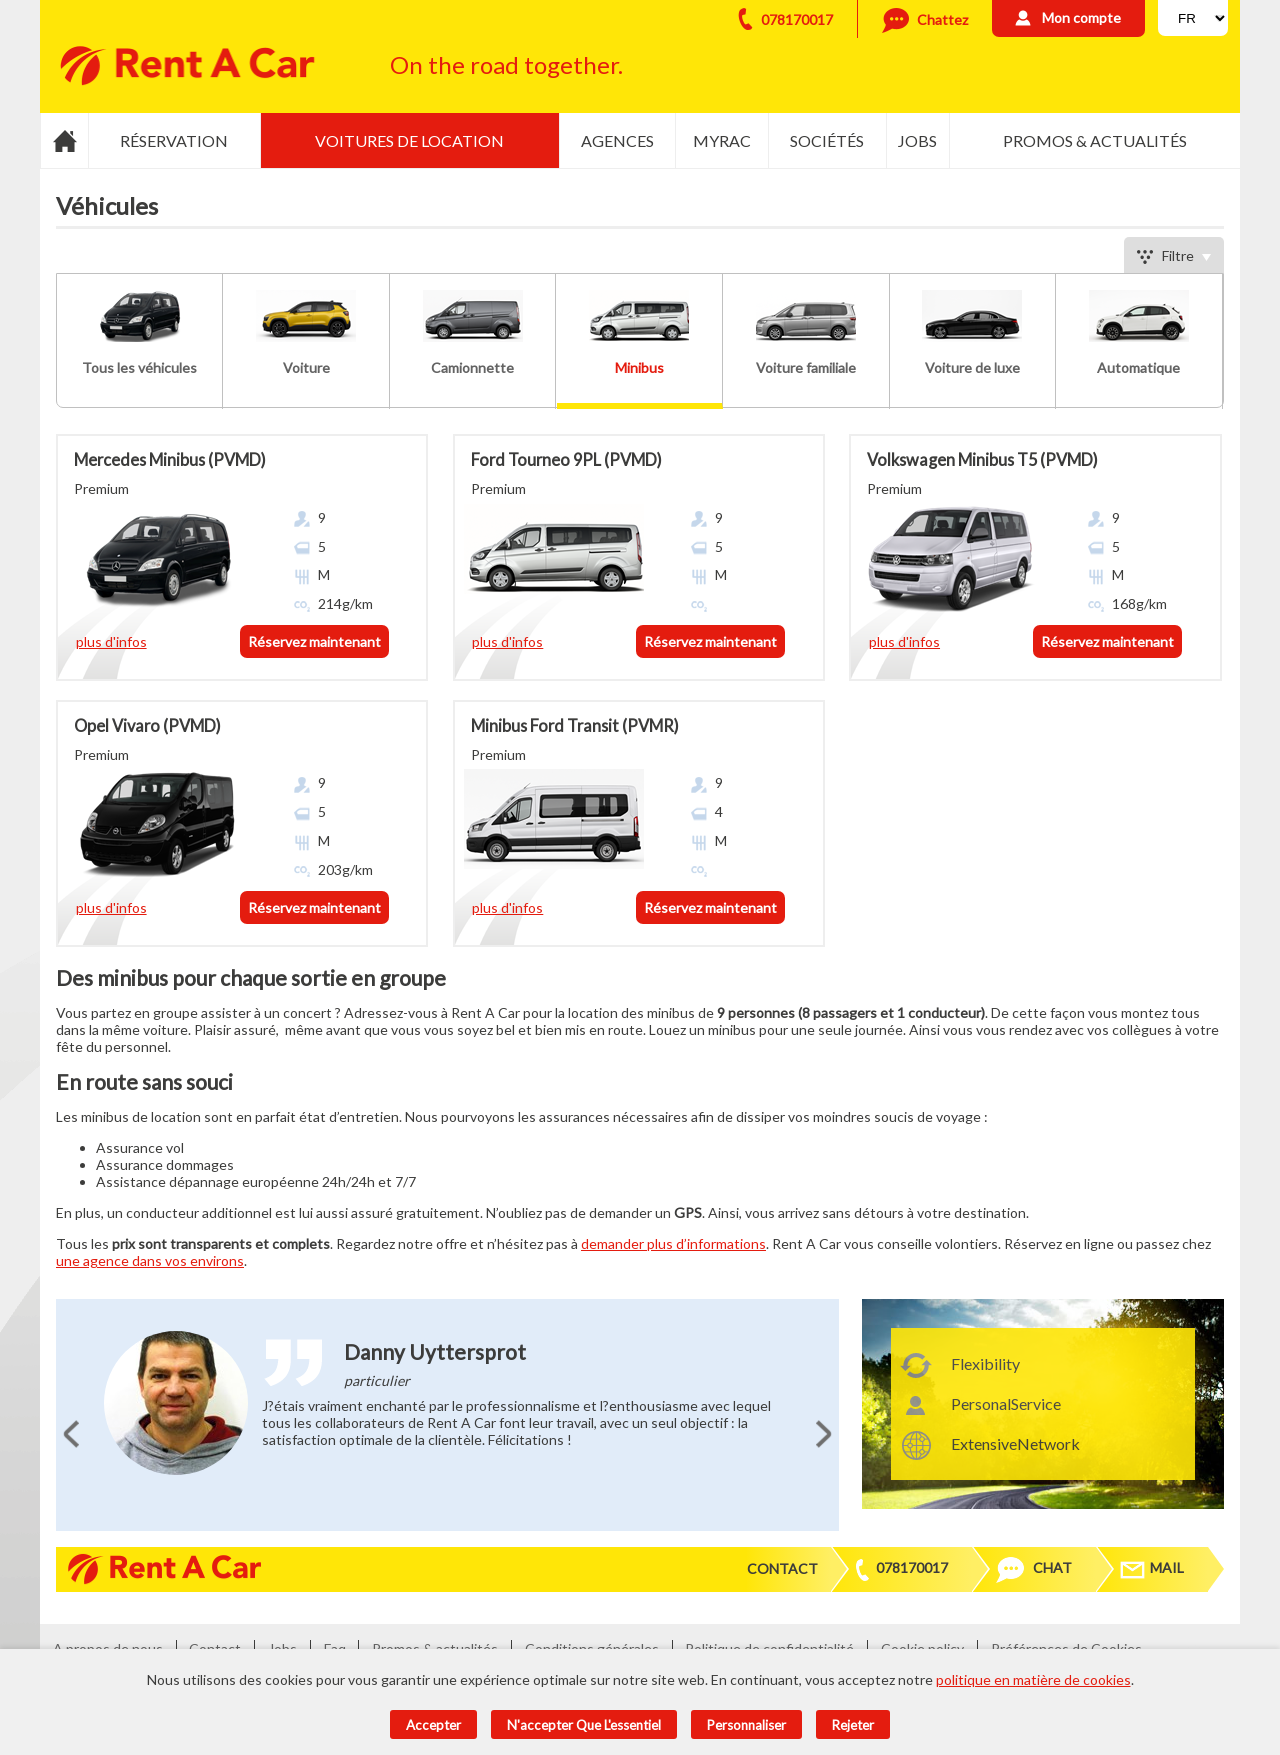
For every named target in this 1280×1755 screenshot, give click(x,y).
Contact (782, 1568)
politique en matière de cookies (1033, 1679)
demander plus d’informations (673, 1243)
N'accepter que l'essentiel (584, 1725)
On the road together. (506, 64)
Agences (617, 140)
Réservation (174, 140)
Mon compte (1081, 17)
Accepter (433, 1725)
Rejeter (853, 1725)
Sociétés (827, 140)
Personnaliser (746, 1725)
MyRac (722, 140)
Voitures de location (409, 140)
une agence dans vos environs (150, 1260)
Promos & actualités (1095, 140)
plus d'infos (111, 641)
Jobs (917, 140)
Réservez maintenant (314, 641)
